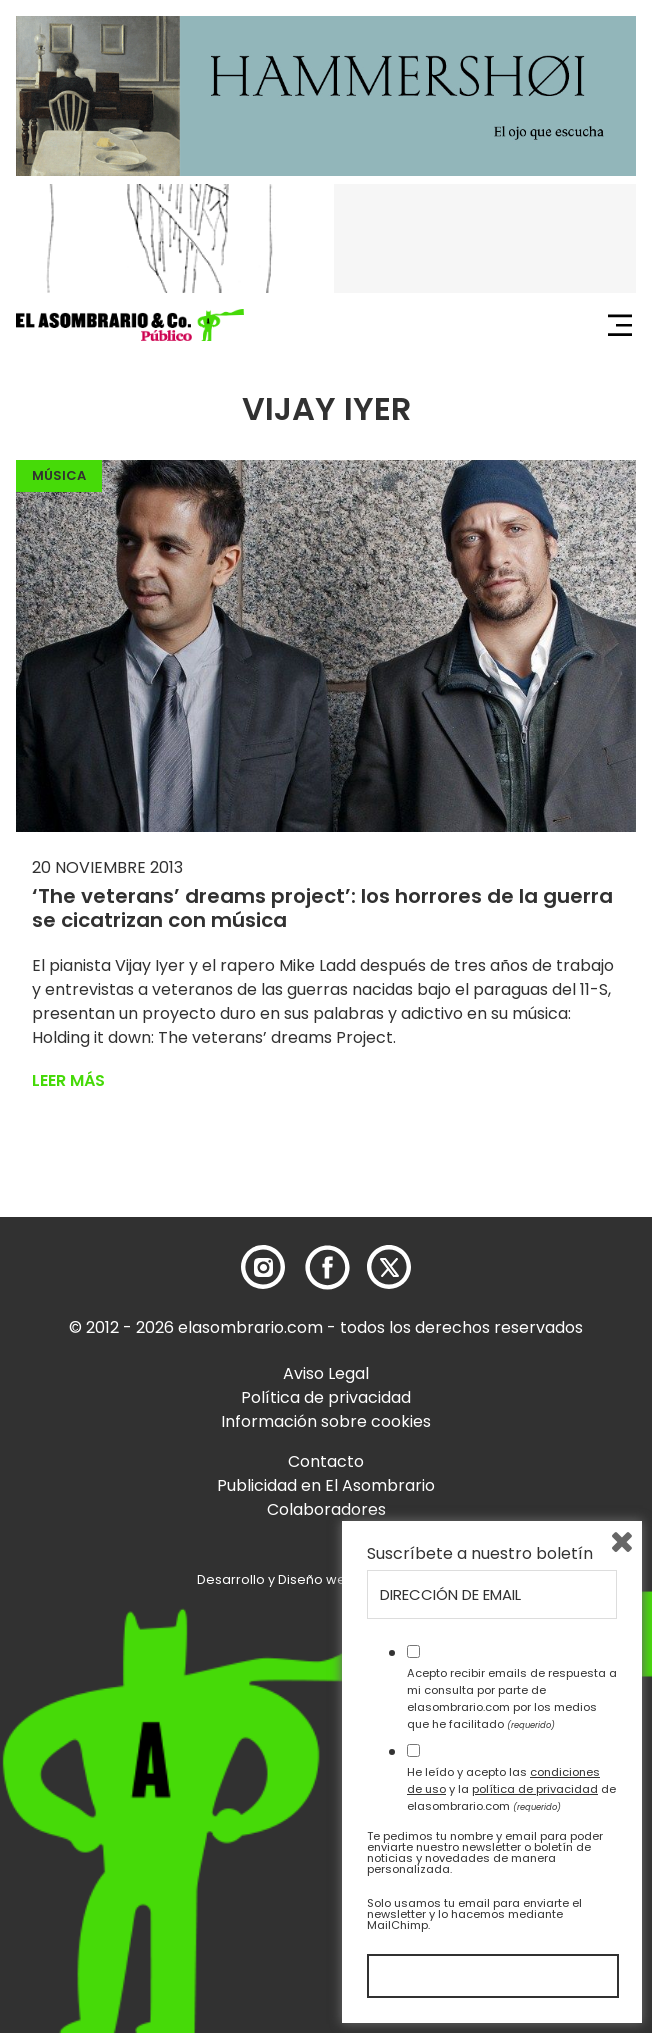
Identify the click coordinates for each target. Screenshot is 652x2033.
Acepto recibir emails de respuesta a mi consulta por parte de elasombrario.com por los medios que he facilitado (512, 1698)
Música (59, 475)
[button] (130, 325)
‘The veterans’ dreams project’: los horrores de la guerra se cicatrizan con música (322, 908)
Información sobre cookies (326, 1421)
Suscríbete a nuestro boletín (480, 1554)
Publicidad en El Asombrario (326, 1485)
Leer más (68, 1080)
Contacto (326, 1461)
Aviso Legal (326, 1373)
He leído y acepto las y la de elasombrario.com (511, 1789)
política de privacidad (535, 1789)
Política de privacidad (326, 1397)
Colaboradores (326, 1509)
